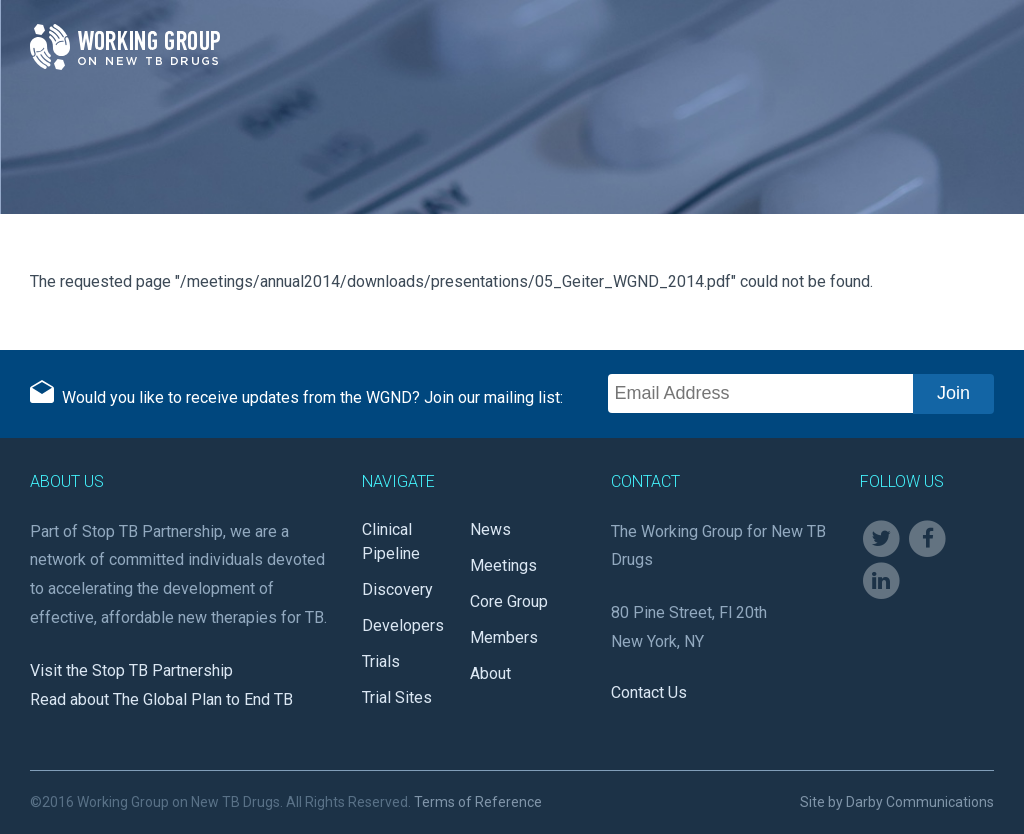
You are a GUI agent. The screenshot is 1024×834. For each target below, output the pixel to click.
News (490, 529)
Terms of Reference (478, 802)
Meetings (503, 565)
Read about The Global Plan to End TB (161, 699)
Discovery (397, 589)
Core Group (509, 601)
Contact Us (649, 692)
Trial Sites (397, 697)
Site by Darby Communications (897, 802)
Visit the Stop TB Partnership (131, 670)
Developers (403, 625)
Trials (381, 661)
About (490, 673)
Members (504, 637)
